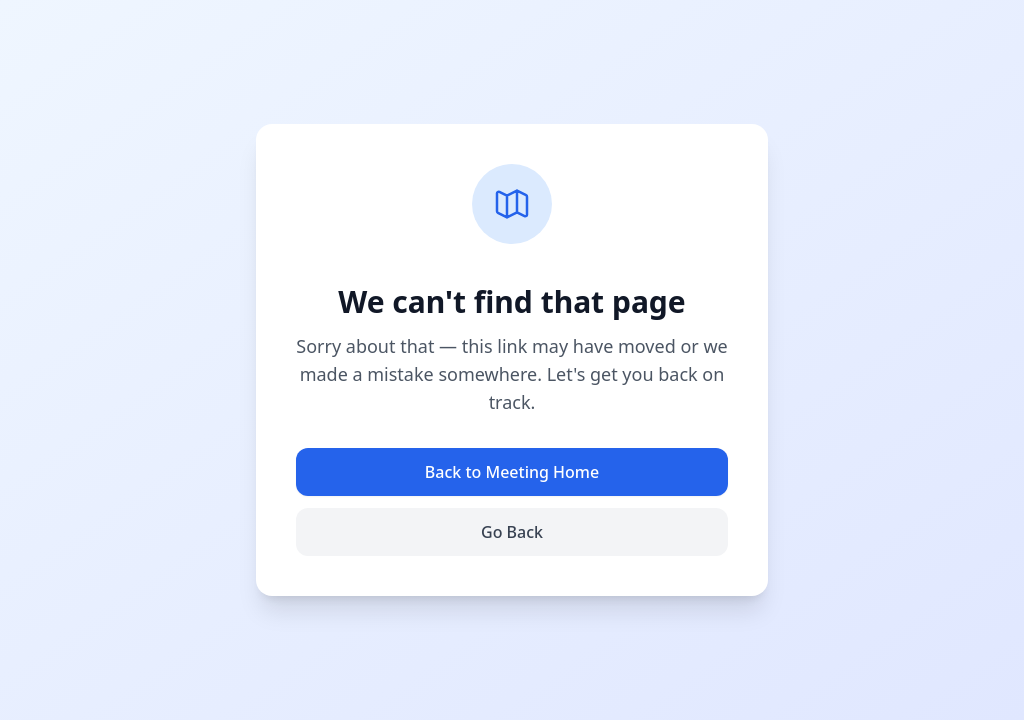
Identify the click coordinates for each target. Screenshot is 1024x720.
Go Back (512, 532)
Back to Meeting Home (512, 472)
